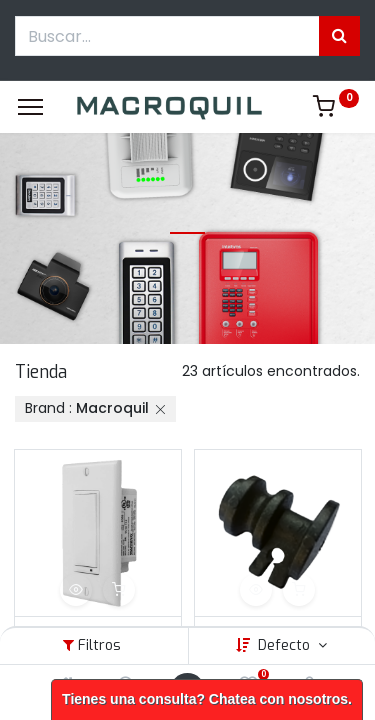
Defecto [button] (286, 645)
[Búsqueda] (339, 36)
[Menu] (30, 107)
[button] (76, 590)
